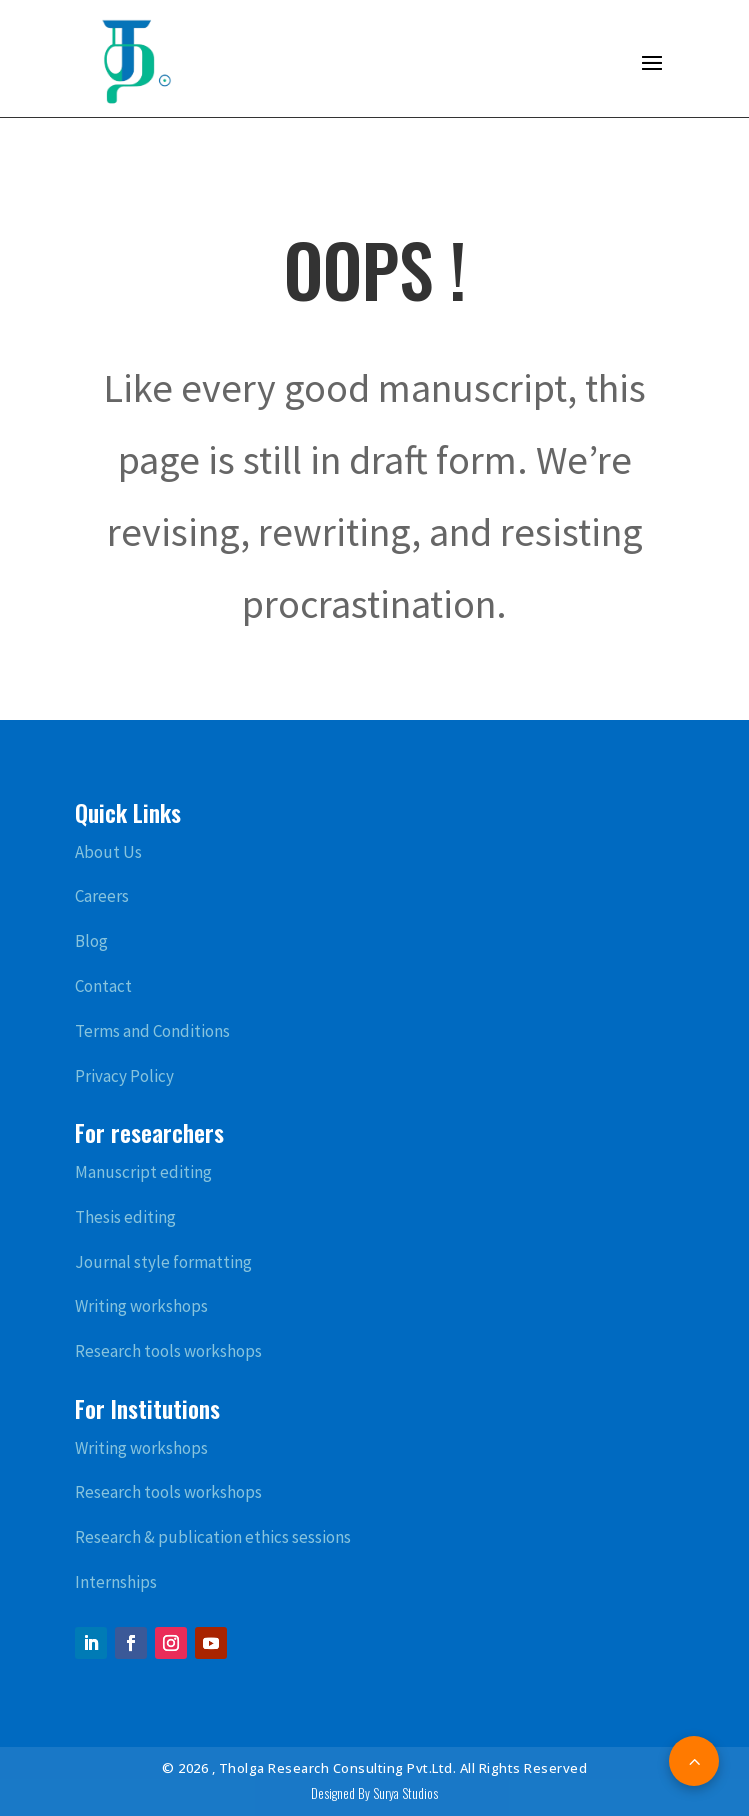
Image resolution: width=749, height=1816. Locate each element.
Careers (102, 896)
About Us (108, 852)
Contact (103, 986)
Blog (91, 941)
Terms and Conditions (152, 1031)
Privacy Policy (124, 1076)
